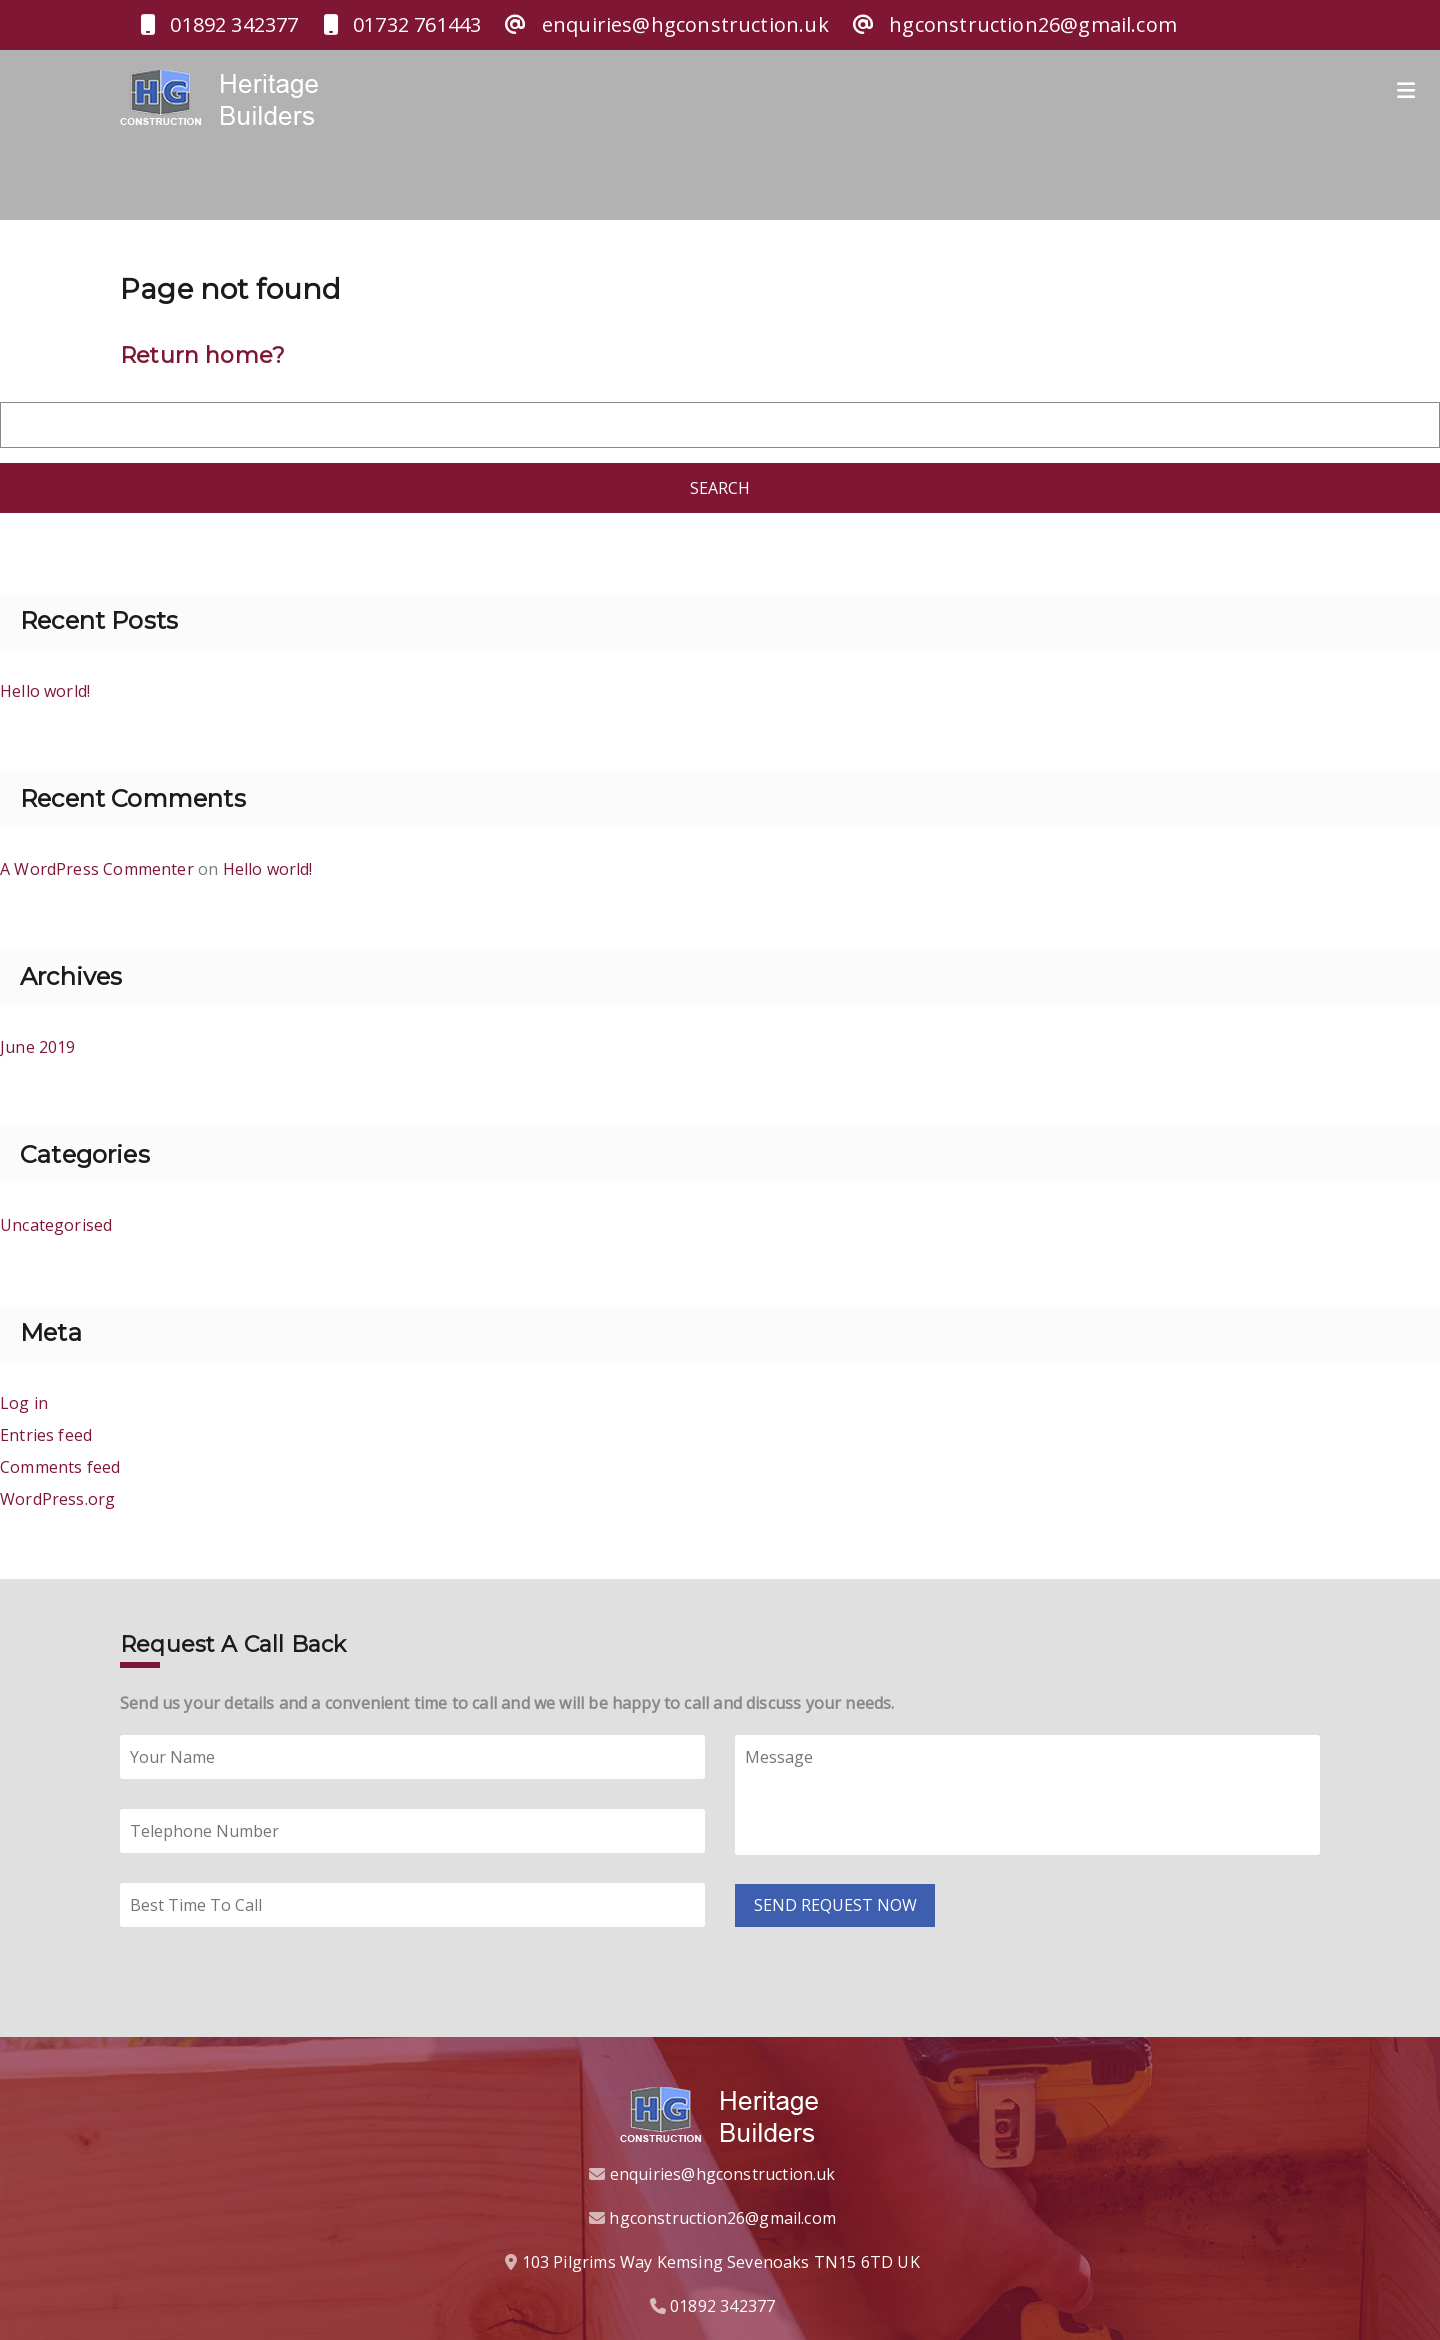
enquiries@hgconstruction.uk (723, 2168)
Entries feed (46, 1429)
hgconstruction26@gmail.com (722, 2212)
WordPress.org (57, 1493)
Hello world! (45, 685)
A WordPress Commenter (97, 863)
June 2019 (38, 1041)
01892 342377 (722, 2300)
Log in (24, 1397)
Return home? (202, 349)
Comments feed (60, 1461)
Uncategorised (56, 1219)
